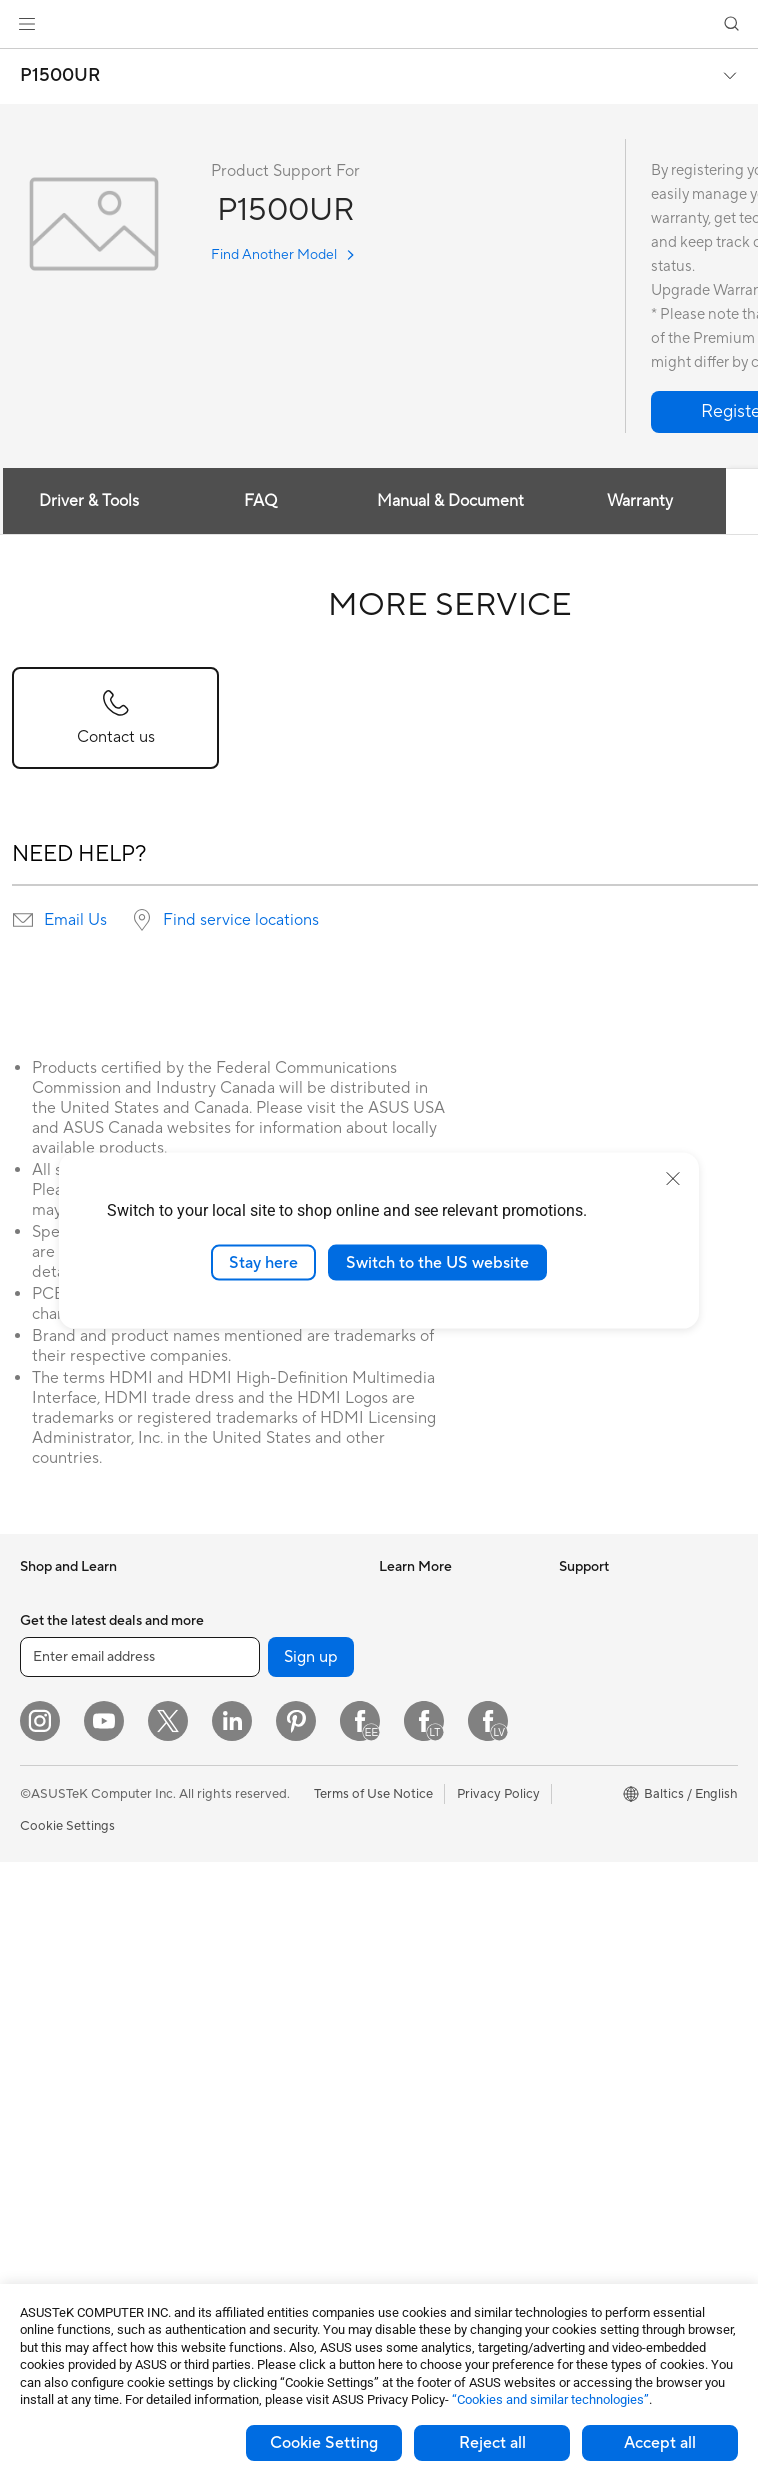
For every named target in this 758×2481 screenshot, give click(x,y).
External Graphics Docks (269, 1716)
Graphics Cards (66, 2186)
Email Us (75, 920)
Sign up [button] (311, 2276)
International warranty (444, 1897)
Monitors (47, 1929)
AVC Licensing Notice (443, 1746)
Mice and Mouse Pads (260, 2004)
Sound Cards (234, 1626)
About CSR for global (622, 1656)
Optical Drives (238, 1656)
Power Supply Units (254, 1596)
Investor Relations (612, 1626)
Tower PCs (51, 1989)
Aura (393, 1836)
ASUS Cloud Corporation (634, 1776)
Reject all (492, 2443)
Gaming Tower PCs (76, 2019)
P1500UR (60, 76)
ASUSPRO (410, 1656)
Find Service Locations (446, 1957)
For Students (58, 1808)
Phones (42, 1627)
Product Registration (441, 1987)
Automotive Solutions (443, 1686)
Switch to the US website (437, 1262)
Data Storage (236, 1686)
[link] (379, 24)
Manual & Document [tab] (450, 501)
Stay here (263, 1262)
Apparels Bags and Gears (270, 2064)
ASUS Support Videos (444, 2107)
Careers (582, 1716)
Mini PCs (46, 2049)
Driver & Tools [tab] (89, 501)
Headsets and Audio (255, 2034)
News (575, 1596)
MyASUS (406, 2137)
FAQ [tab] (260, 501)
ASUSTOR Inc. (602, 1746)
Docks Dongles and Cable (272, 2154)
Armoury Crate (423, 1806)
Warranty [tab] (640, 501)
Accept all (660, 2443)
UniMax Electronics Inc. (628, 1806)
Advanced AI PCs (430, 1776)
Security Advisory (431, 2077)
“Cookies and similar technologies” (550, 2399)
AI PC (396, 1596)
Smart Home (233, 1913)
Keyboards (228, 1974)
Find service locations (241, 920)
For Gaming (54, 1838)
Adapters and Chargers (265, 2124)
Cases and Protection (259, 2094)
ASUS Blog (412, 1716)
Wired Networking (250, 1883)
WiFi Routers (234, 1807)
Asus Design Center (437, 1626)
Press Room (594, 1686)
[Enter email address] (140, 2276)
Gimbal (217, 2184)
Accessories (55, 1657)
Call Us (400, 2047)
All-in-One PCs (63, 1959)
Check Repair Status (440, 1927)
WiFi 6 (214, 1777)
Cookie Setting (324, 2443)
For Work (47, 1748)
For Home (49, 1718)
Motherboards (63, 2156)
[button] (27, 24)
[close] (673, 1178)
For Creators (58, 1778)
